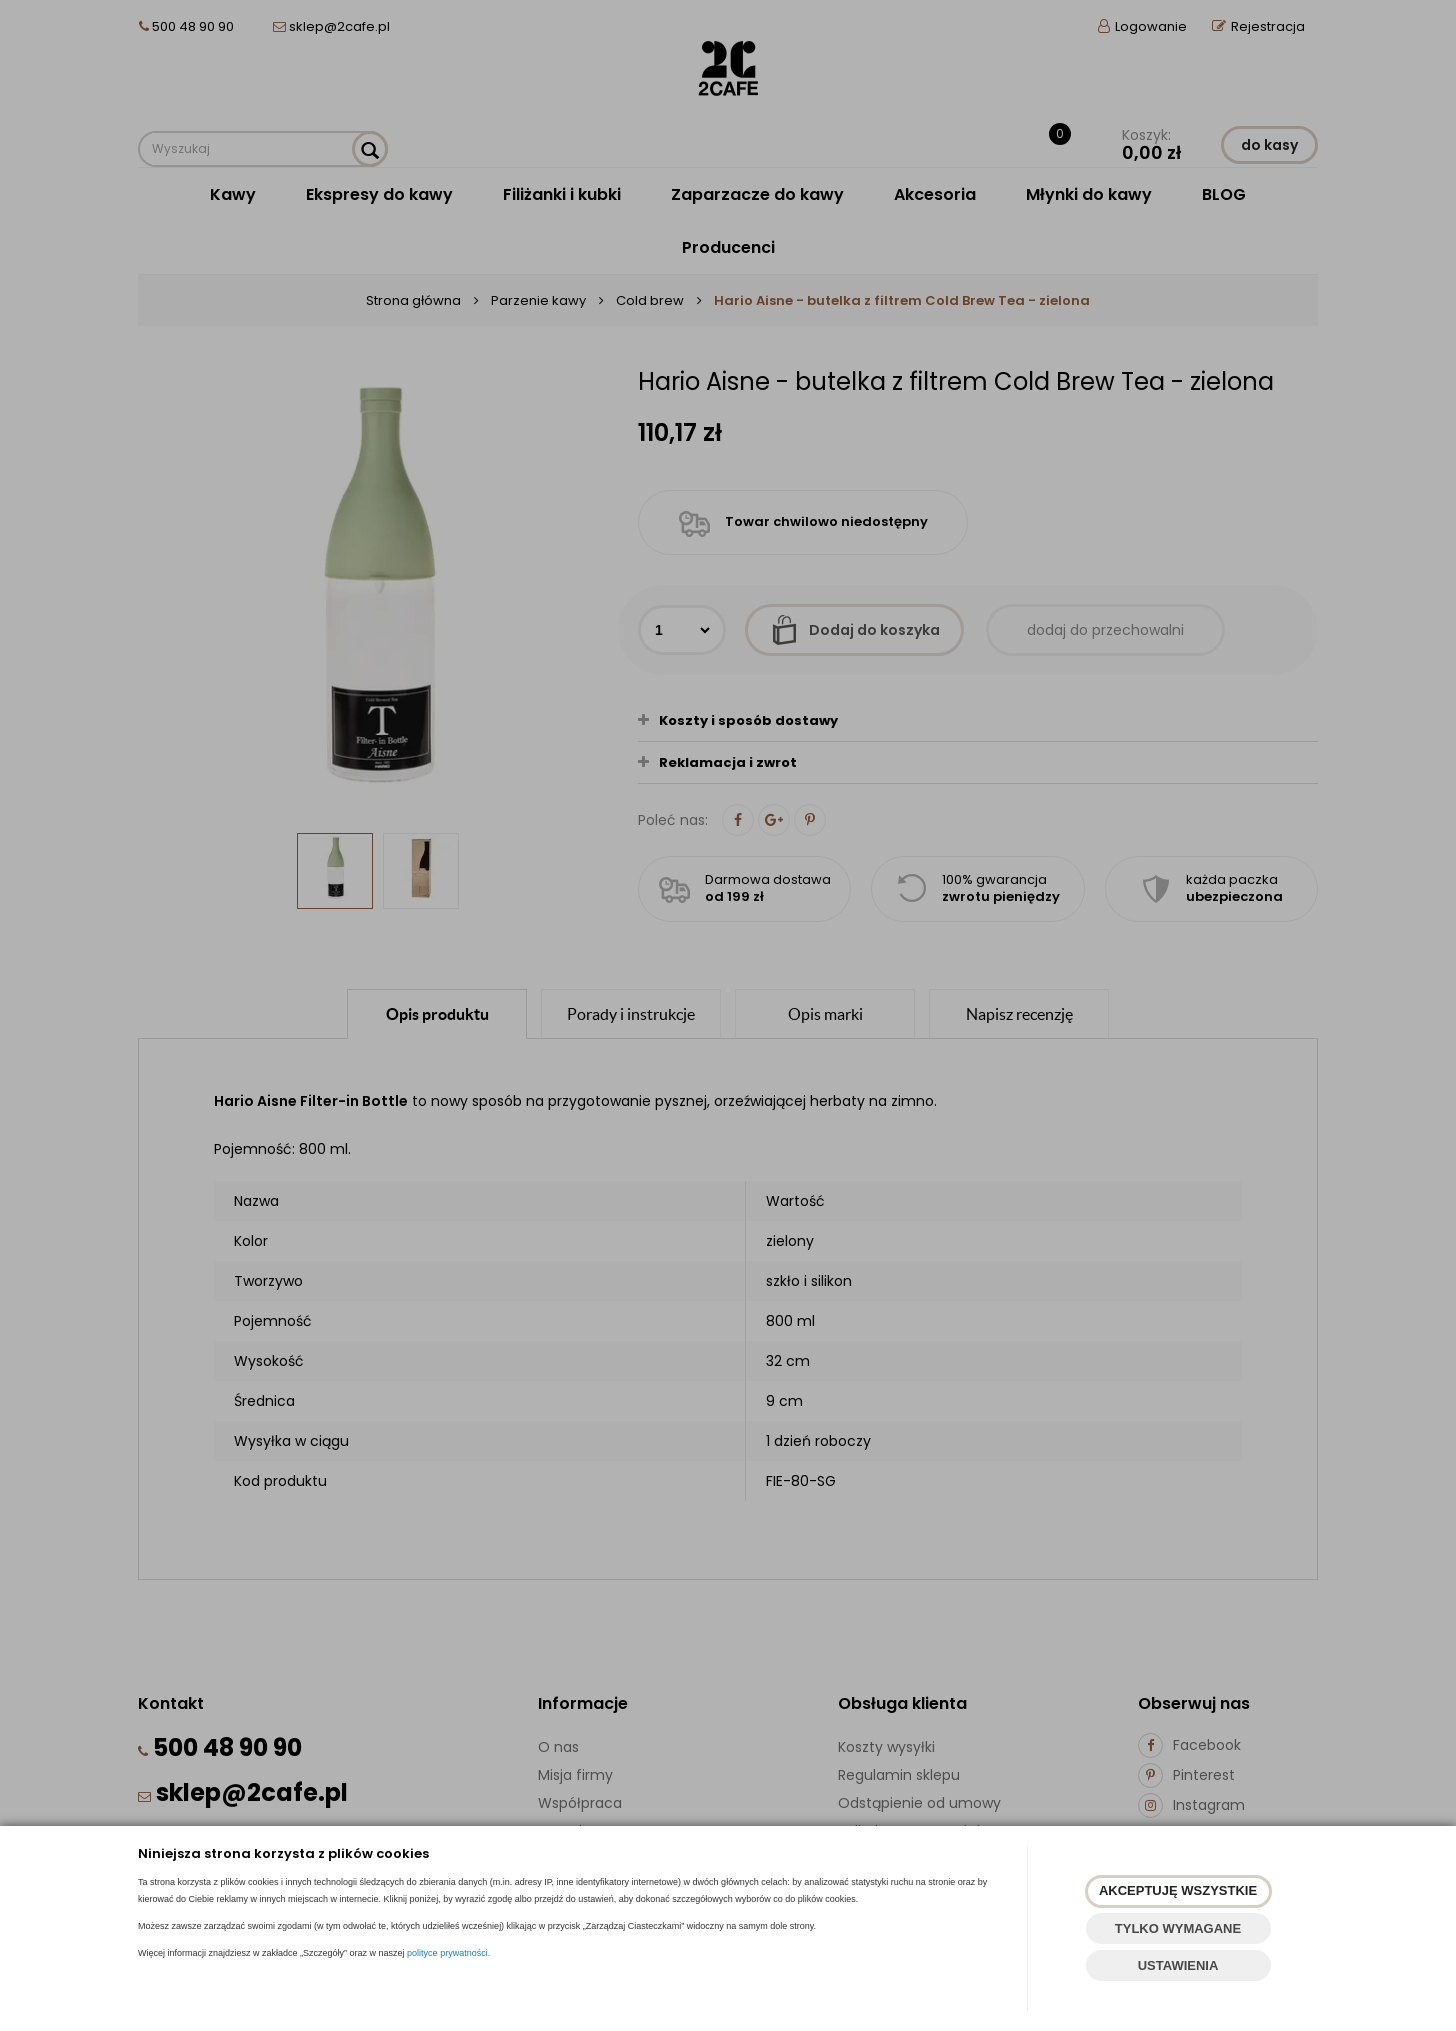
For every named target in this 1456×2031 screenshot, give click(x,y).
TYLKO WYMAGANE (1178, 1928)
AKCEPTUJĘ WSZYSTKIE (1178, 1890)
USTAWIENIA (1178, 1965)
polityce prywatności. (448, 1953)
